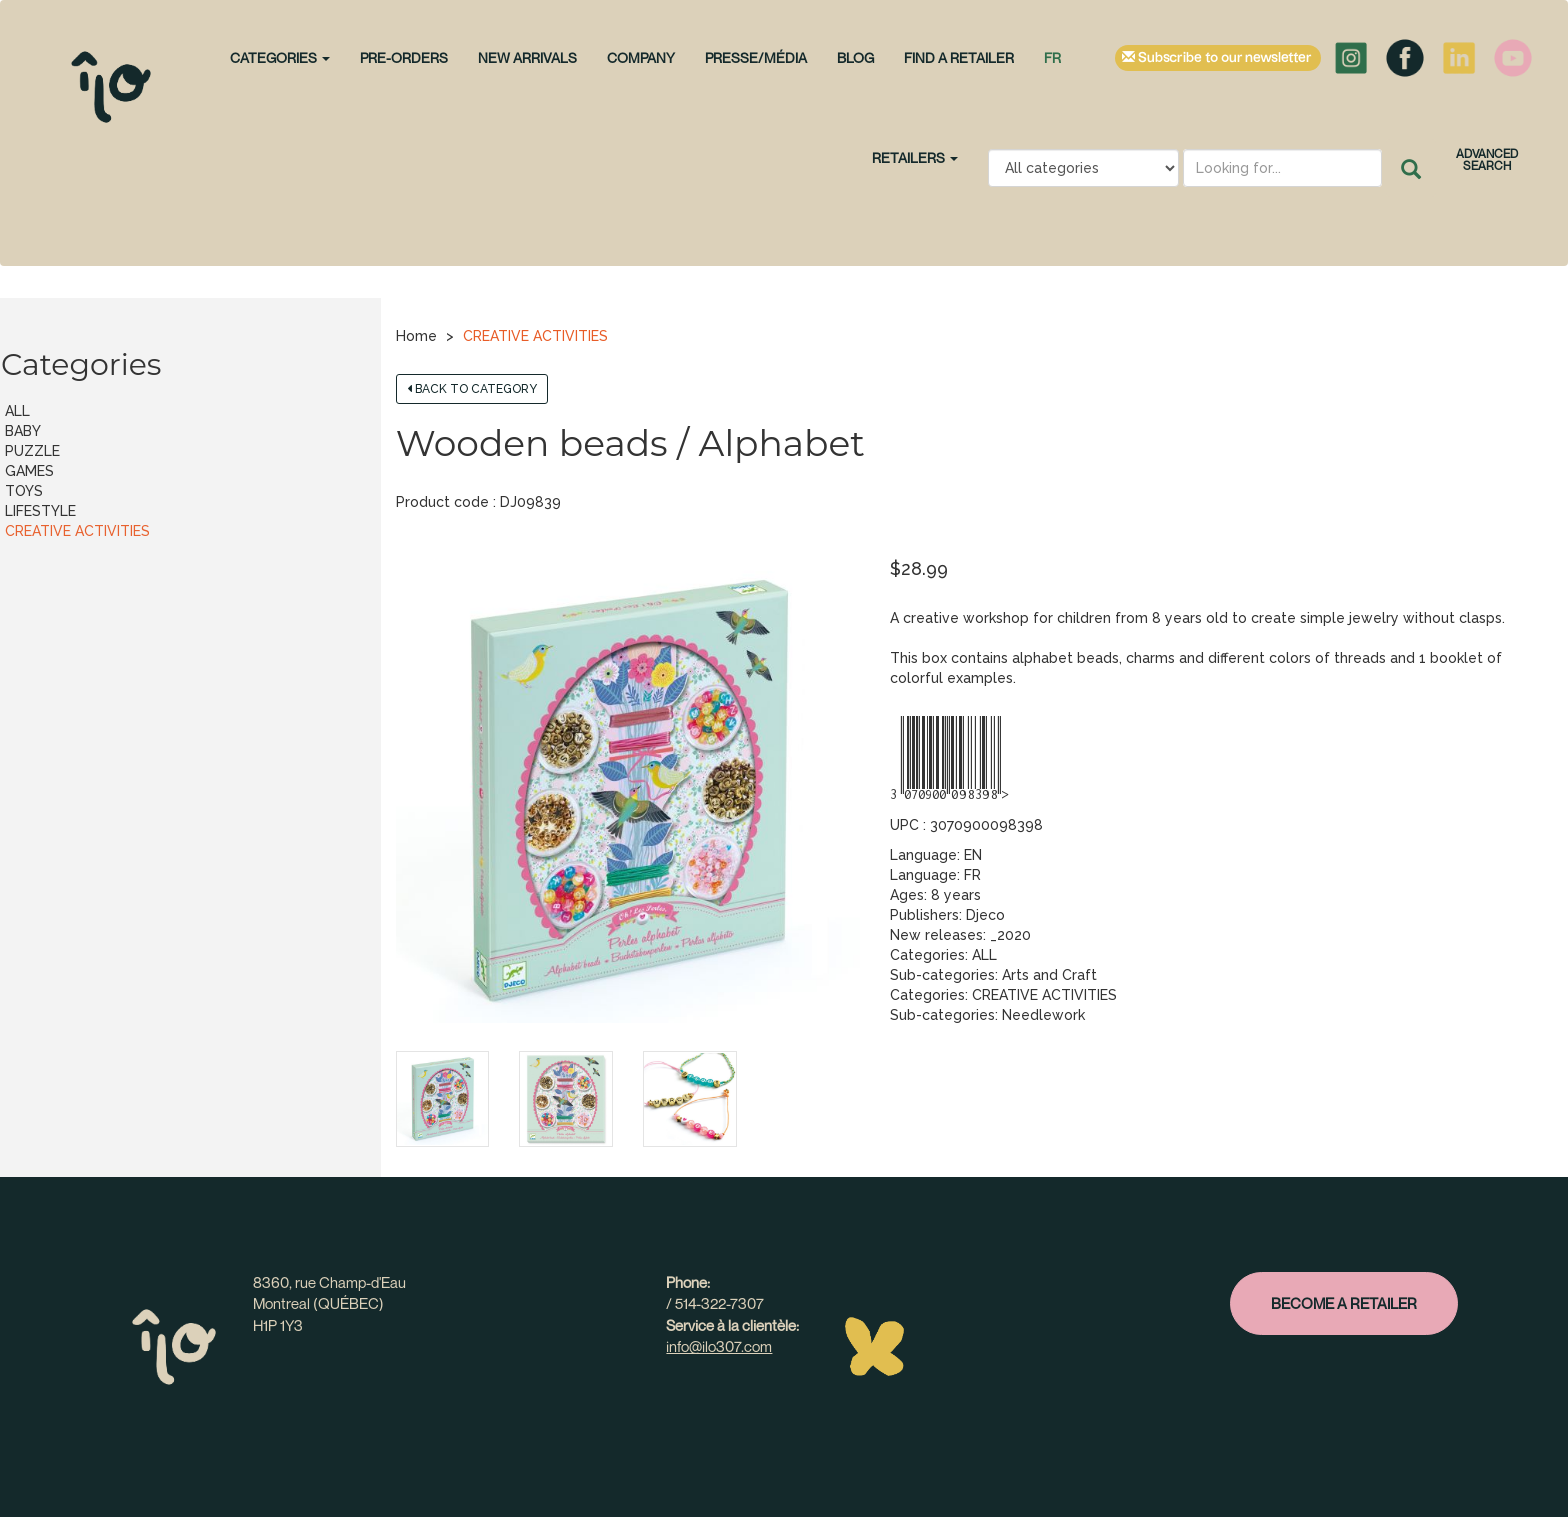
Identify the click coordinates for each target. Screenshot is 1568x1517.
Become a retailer (1344, 1303)
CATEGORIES (280, 57)
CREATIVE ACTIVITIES (535, 336)
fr (1052, 57)
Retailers (915, 157)
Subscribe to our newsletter (1218, 58)
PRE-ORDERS (404, 57)
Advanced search (1487, 159)
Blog (855, 57)
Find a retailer (959, 57)
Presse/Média (756, 57)
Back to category (472, 389)
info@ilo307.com (719, 1346)
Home (416, 336)
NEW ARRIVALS (527, 57)
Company (641, 57)
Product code (442, 502)
